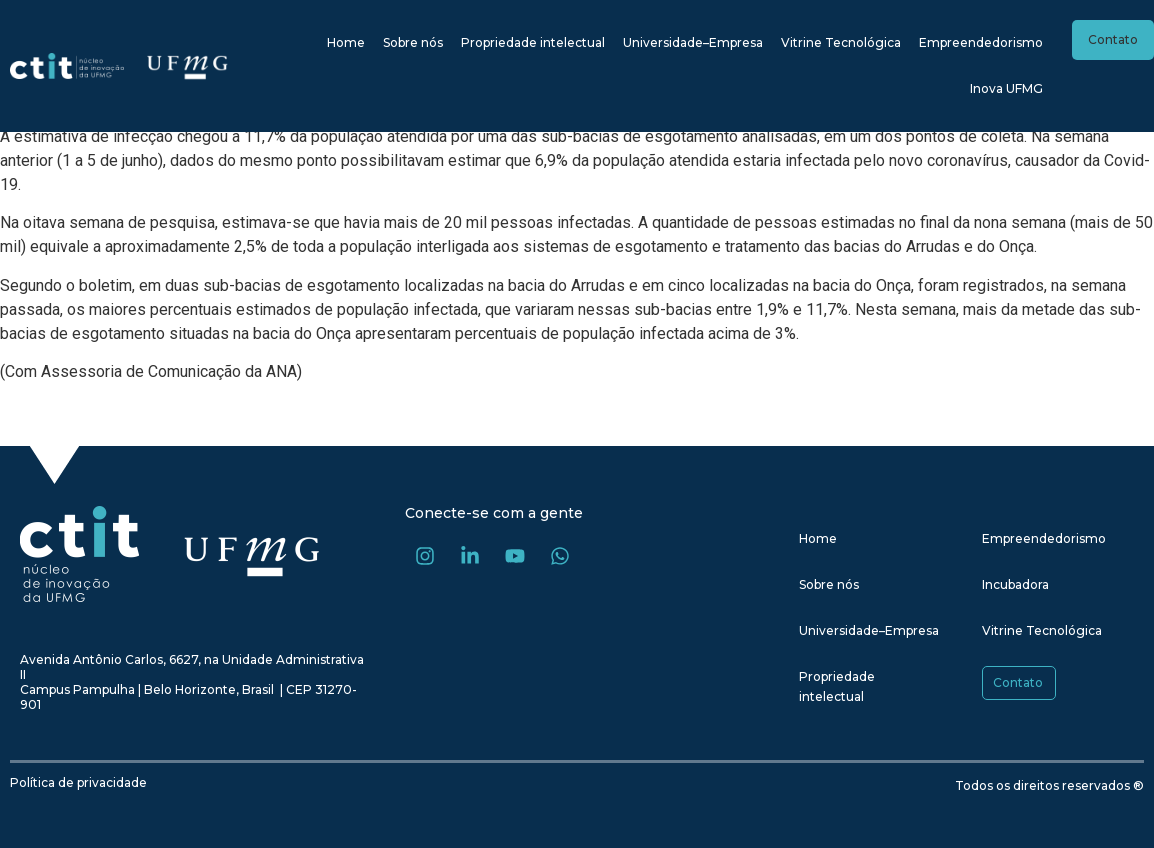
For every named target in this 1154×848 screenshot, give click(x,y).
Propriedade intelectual (533, 42)
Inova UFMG (1006, 88)
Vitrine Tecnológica (841, 42)
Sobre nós (413, 42)
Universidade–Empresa (693, 42)
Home (346, 42)
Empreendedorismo (981, 42)
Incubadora (1015, 584)
